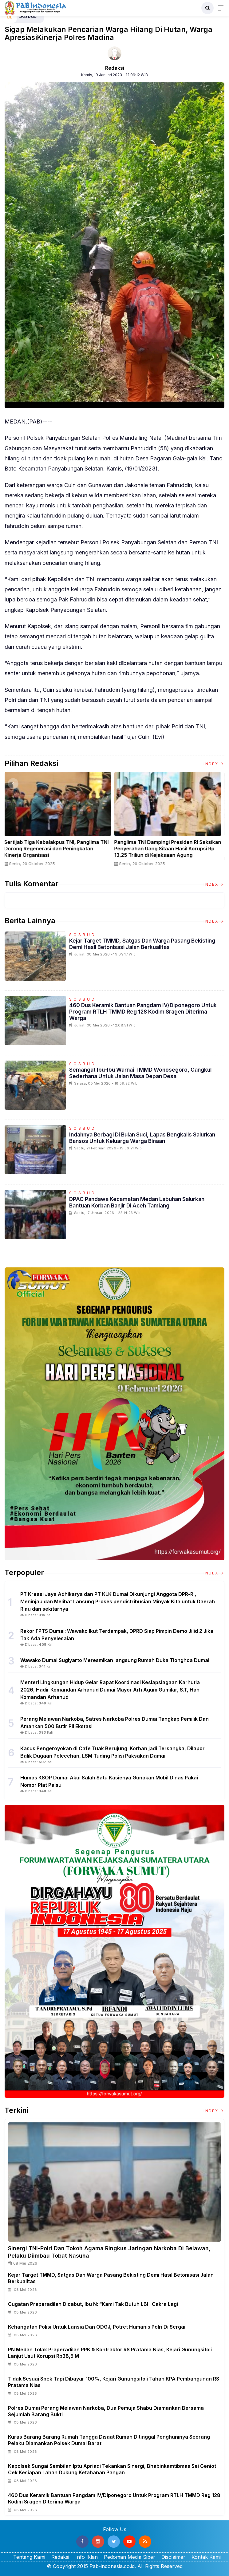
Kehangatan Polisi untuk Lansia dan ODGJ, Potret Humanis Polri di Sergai (96, 2327)
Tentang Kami (29, 2557)
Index (213, 764)
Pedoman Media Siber (129, 2557)
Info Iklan (86, 2557)
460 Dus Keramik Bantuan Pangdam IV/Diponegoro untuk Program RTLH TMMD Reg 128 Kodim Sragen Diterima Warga (143, 1011)
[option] (60, 821)
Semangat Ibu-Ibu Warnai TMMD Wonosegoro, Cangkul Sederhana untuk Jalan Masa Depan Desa (140, 1072)
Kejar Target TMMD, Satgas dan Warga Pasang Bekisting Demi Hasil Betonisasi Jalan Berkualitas (142, 943)
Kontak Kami (206, 2557)
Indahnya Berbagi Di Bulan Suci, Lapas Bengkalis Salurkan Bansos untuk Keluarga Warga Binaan (142, 1137)
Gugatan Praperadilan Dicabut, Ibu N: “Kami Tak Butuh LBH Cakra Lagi (93, 2304)
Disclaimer (173, 2557)
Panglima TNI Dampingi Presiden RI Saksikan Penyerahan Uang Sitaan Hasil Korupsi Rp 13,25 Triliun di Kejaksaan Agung (169, 848)
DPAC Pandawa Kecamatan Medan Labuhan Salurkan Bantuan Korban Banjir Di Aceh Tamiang (136, 1202)
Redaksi (114, 68)
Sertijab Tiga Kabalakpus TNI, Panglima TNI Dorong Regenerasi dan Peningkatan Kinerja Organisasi (58, 848)
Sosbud (82, 935)
